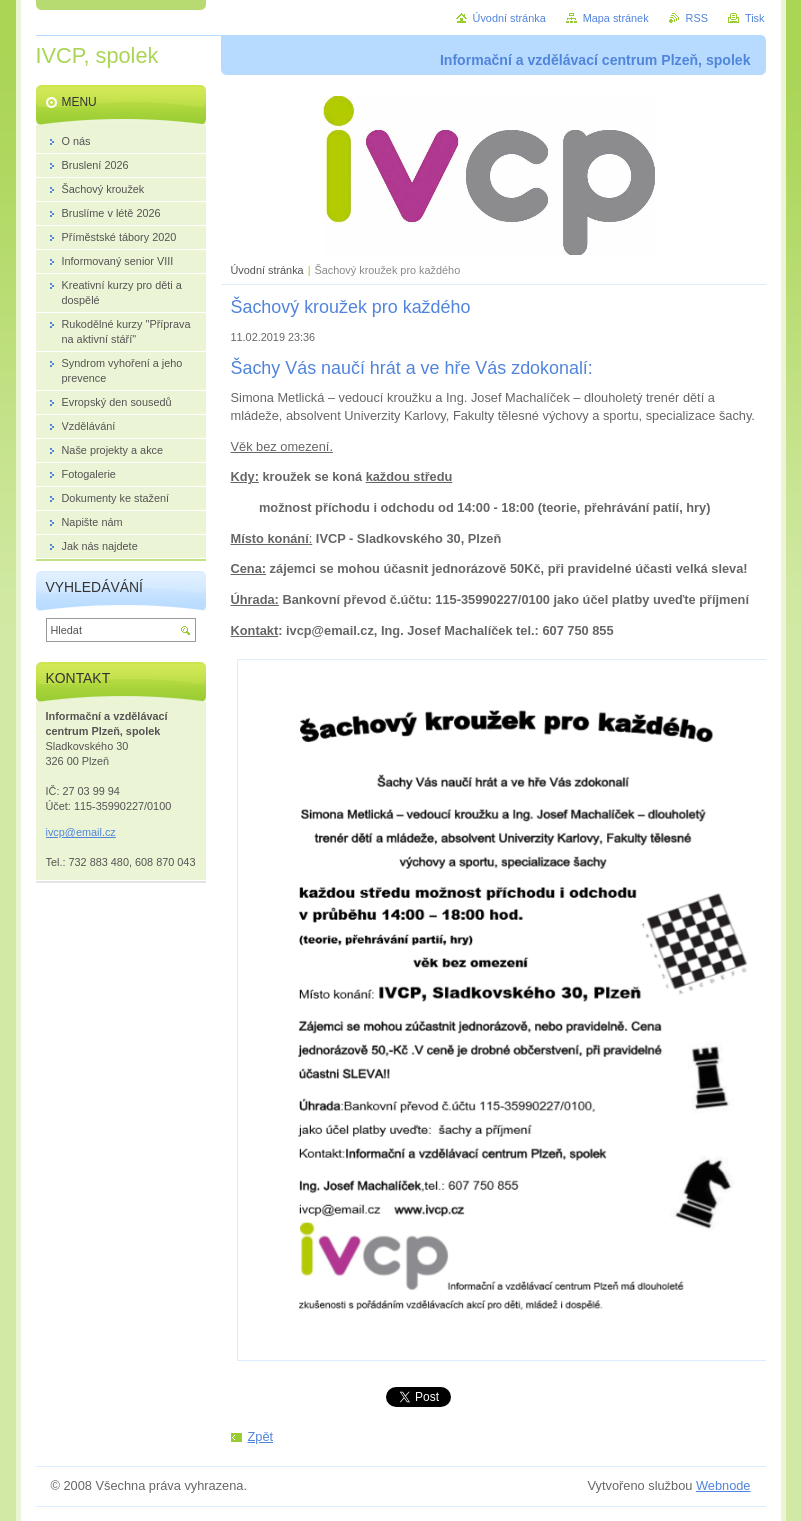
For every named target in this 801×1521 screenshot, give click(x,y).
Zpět (261, 1436)
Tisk (755, 18)
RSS (697, 18)
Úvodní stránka (267, 270)
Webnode (723, 1485)
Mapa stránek (616, 18)
